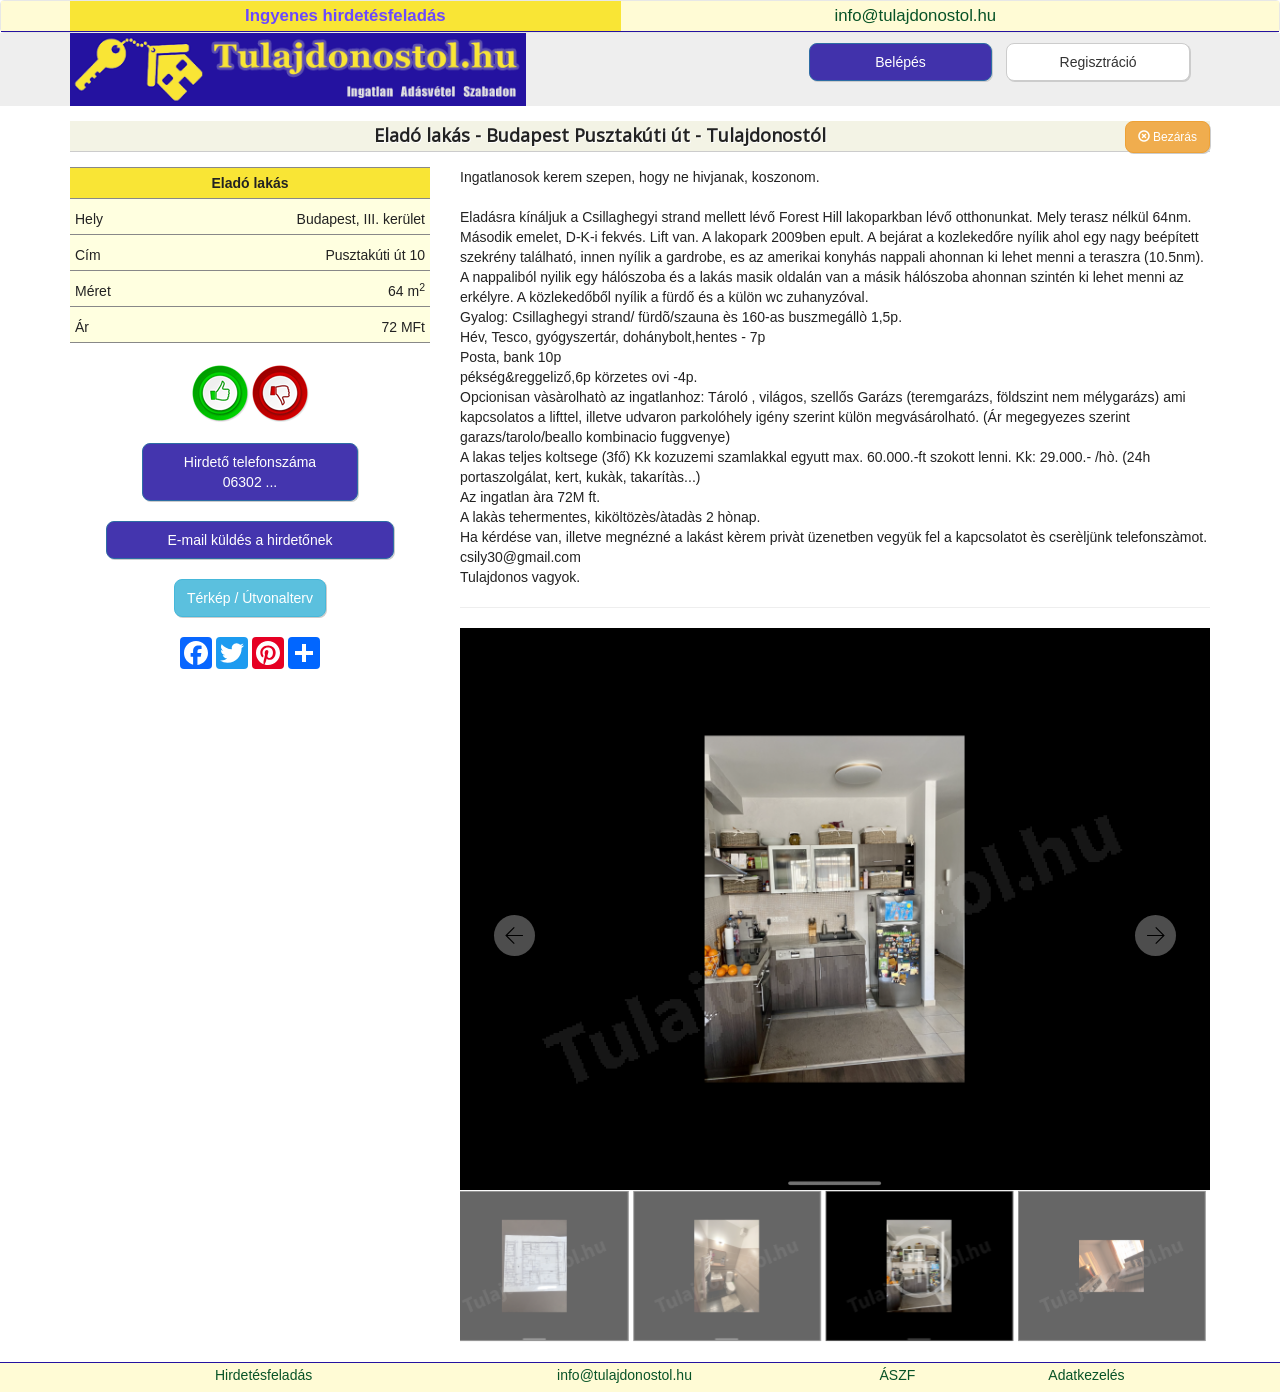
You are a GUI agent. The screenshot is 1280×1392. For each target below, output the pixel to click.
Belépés (900, 62)
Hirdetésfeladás (263, 1375)
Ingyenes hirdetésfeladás (345, 15)
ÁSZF (898, 1375)
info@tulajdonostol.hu (916, 15)
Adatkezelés (1086, 1375)
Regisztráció (1098, 62)
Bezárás (1167, 137)
